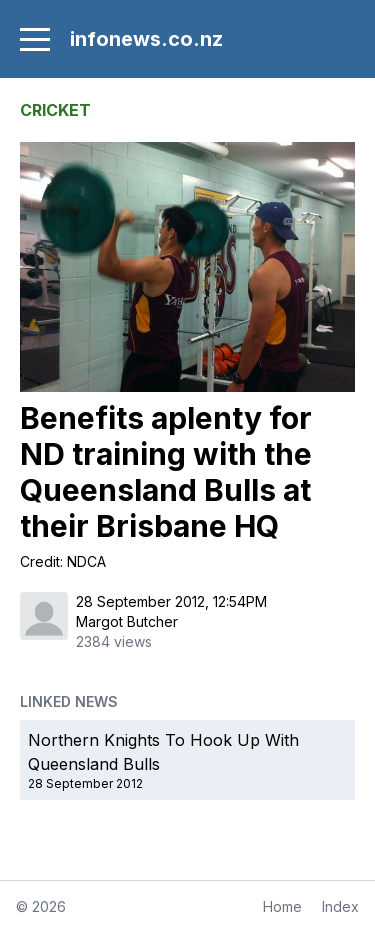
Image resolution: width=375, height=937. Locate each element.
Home (282, 906)
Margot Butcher (127, 621)
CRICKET (55, 110)
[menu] (35, 39)
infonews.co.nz (146, 39)
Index (340, 906)
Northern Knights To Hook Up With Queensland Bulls (163, 752)
